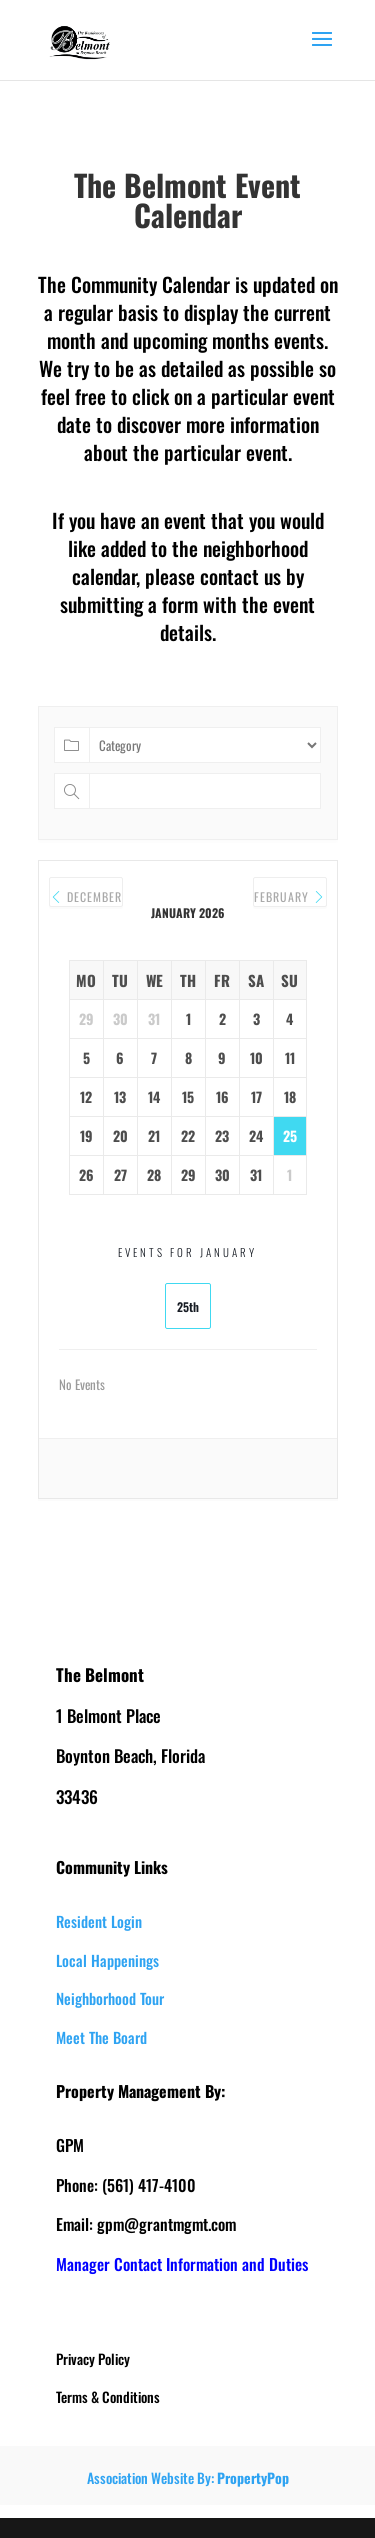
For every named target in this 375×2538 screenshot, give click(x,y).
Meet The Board (101, 2037)
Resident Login (99, 1921)
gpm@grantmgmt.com (166, 2224)
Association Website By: (188, 2477)
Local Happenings (107, 1960)
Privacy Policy (93, 2358)
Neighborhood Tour (110, 1998)
